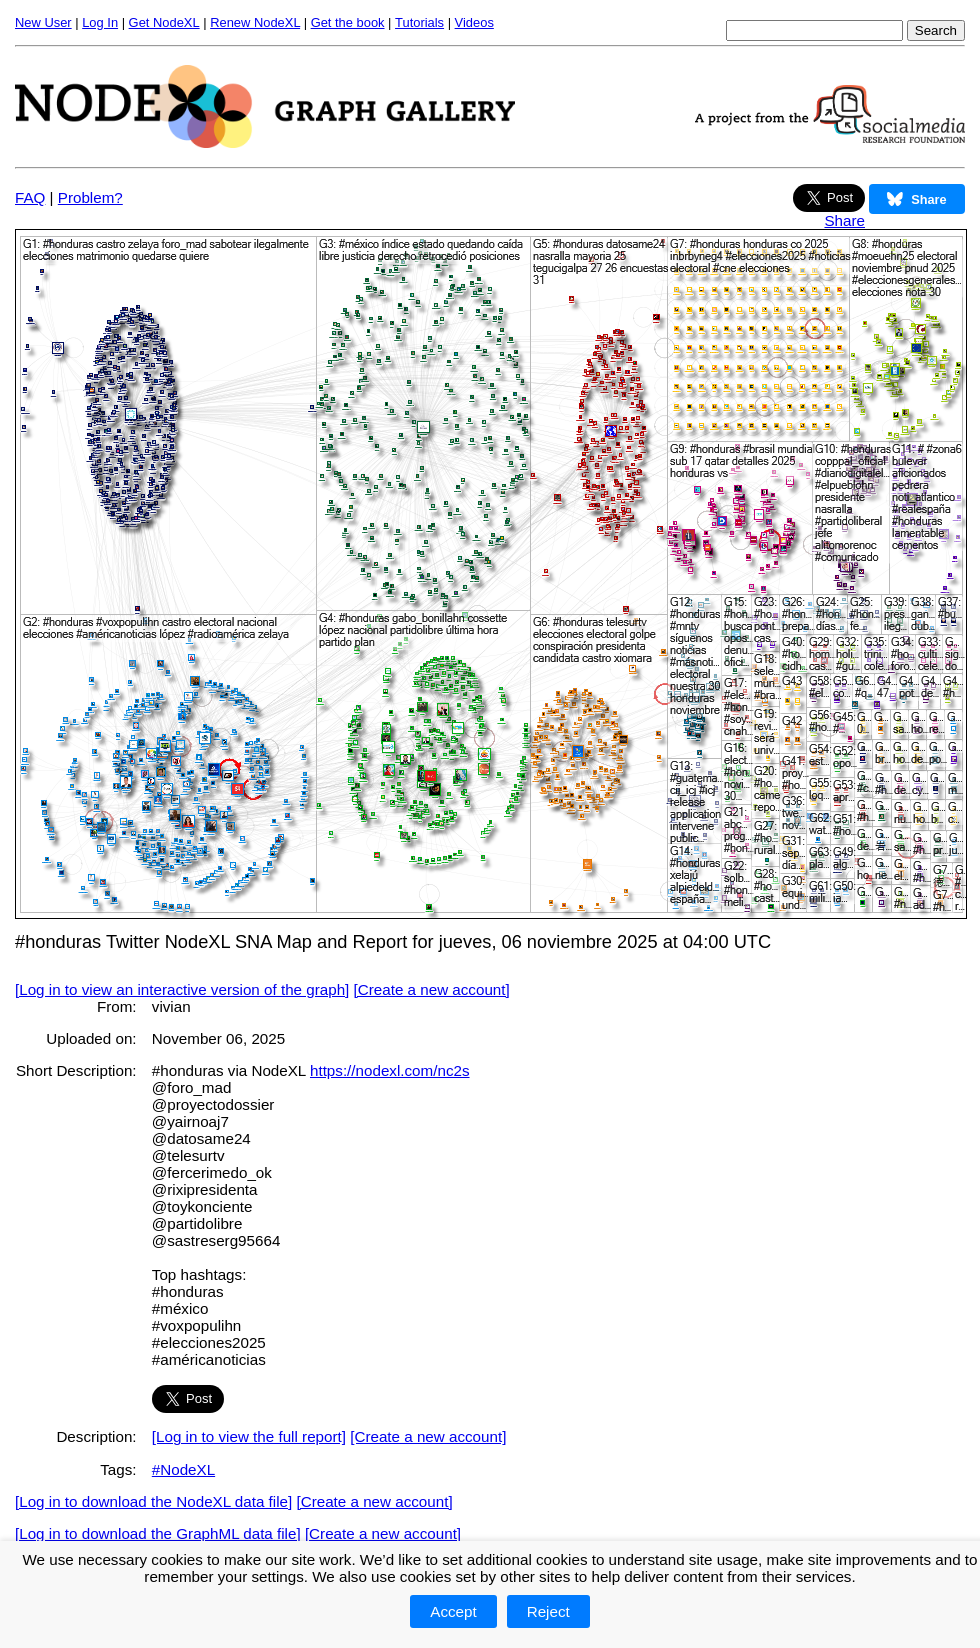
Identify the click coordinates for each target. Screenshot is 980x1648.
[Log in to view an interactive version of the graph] (182, 989)
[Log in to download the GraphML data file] (158, 1533)
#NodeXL (183, 1469)
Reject (548, 1611)
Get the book (348, 22)
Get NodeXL (164, 22)
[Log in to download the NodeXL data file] (153, 1501)
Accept (453, 1611)
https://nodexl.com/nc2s (390, 1070)
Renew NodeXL (255, 22)
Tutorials (419, 22)
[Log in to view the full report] (249, 1436)
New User (43, 22)
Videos (474, 22)
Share (844, 220)
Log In (100, 22)
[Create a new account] (432, 989)
